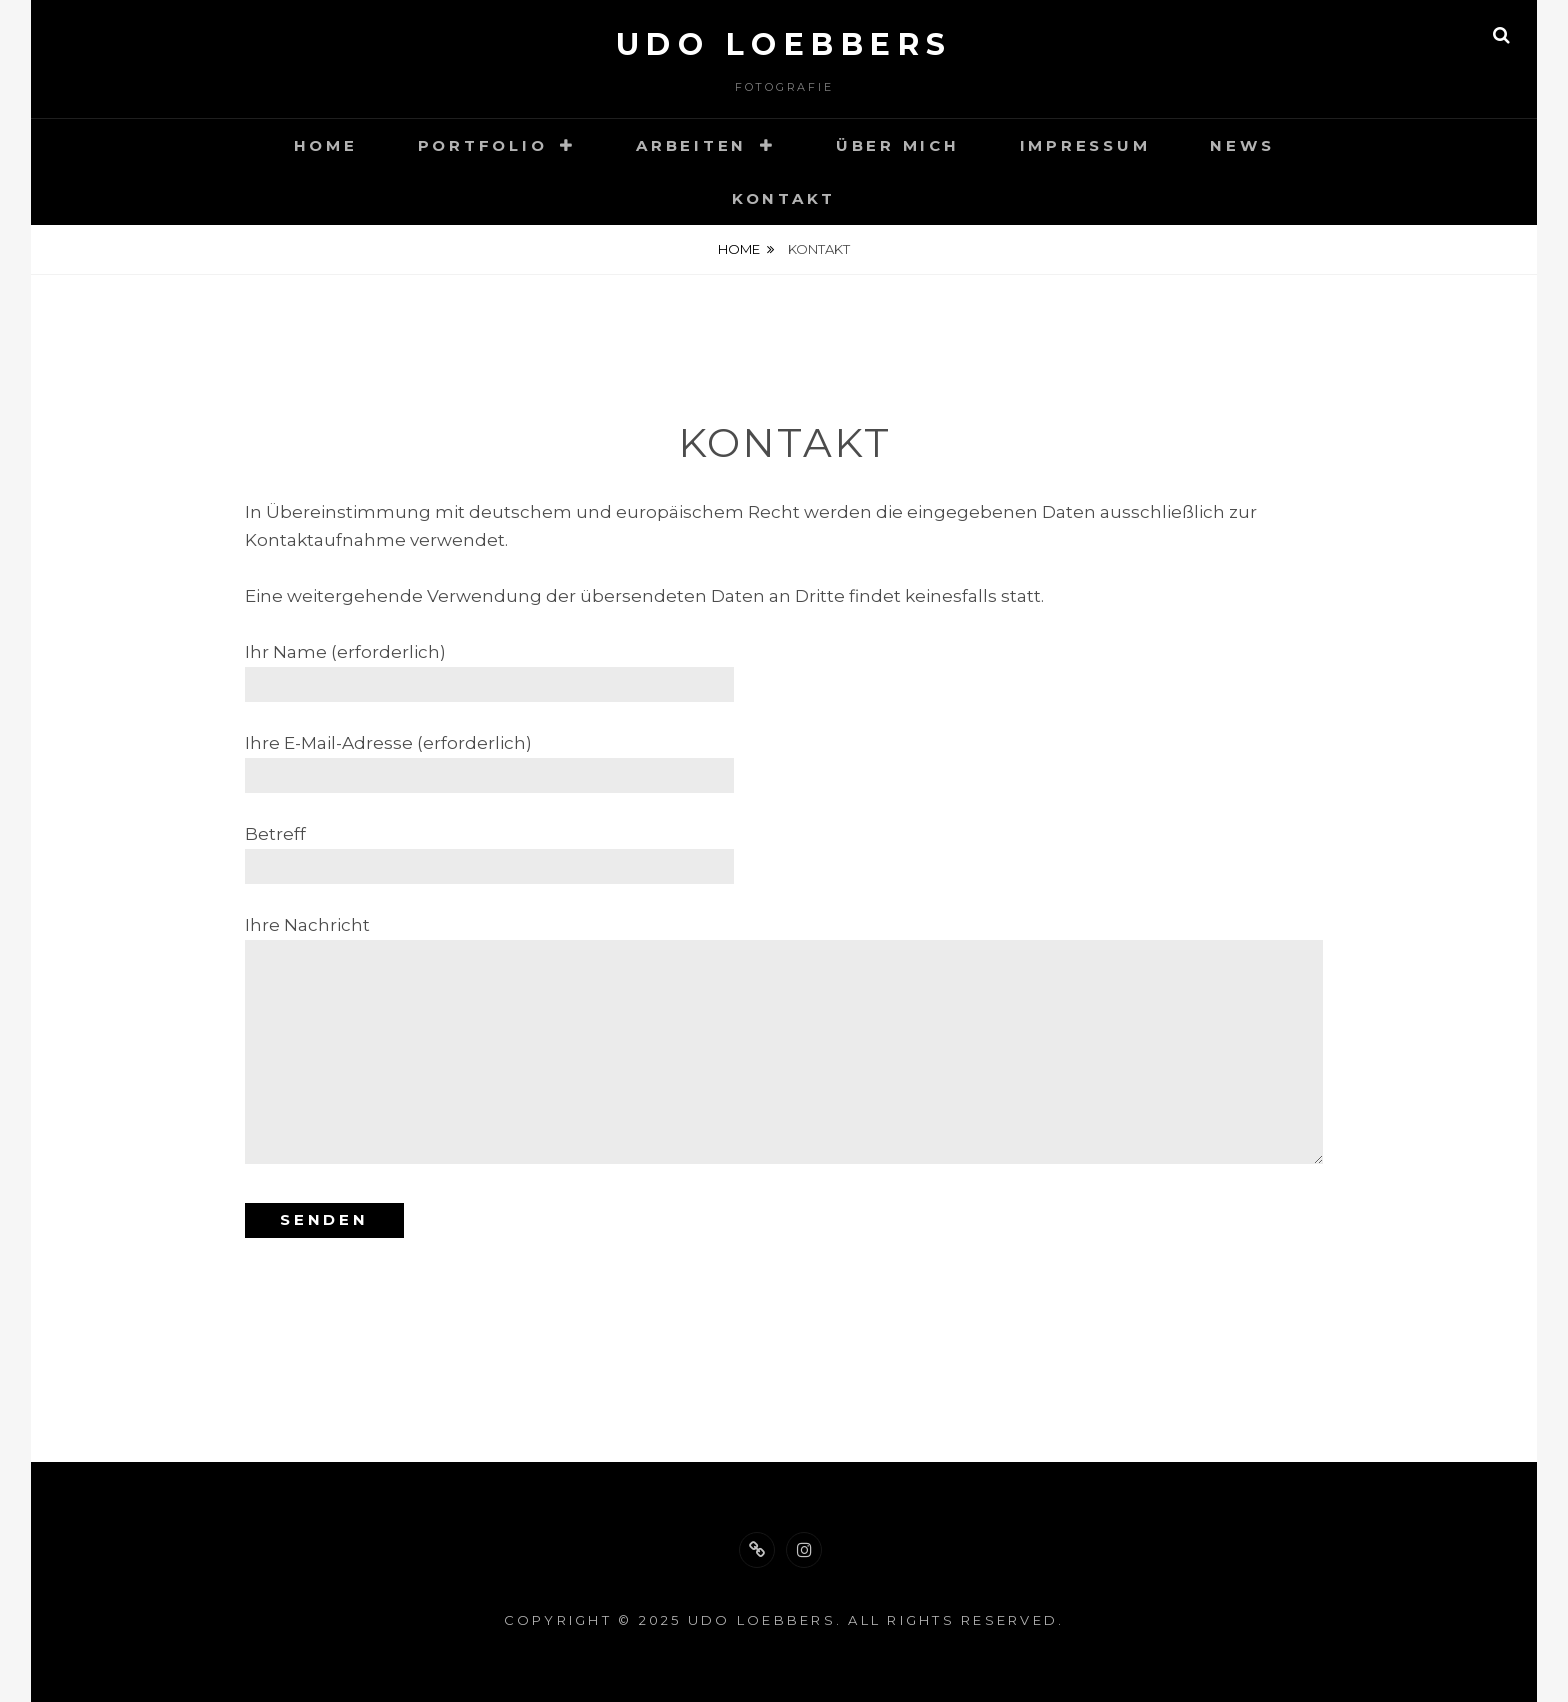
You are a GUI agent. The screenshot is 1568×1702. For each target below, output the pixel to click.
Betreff (489, 850)
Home (326, 145)
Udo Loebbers (784, 44)
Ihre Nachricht (784, 1041)
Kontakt (784, 198)
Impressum (1085, 145)
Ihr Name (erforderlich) (489, 668)
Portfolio (483, 145)
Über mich (898, 145)
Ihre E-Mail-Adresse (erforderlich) (489, 759)
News (1242, 145)
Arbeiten (691, 145)
